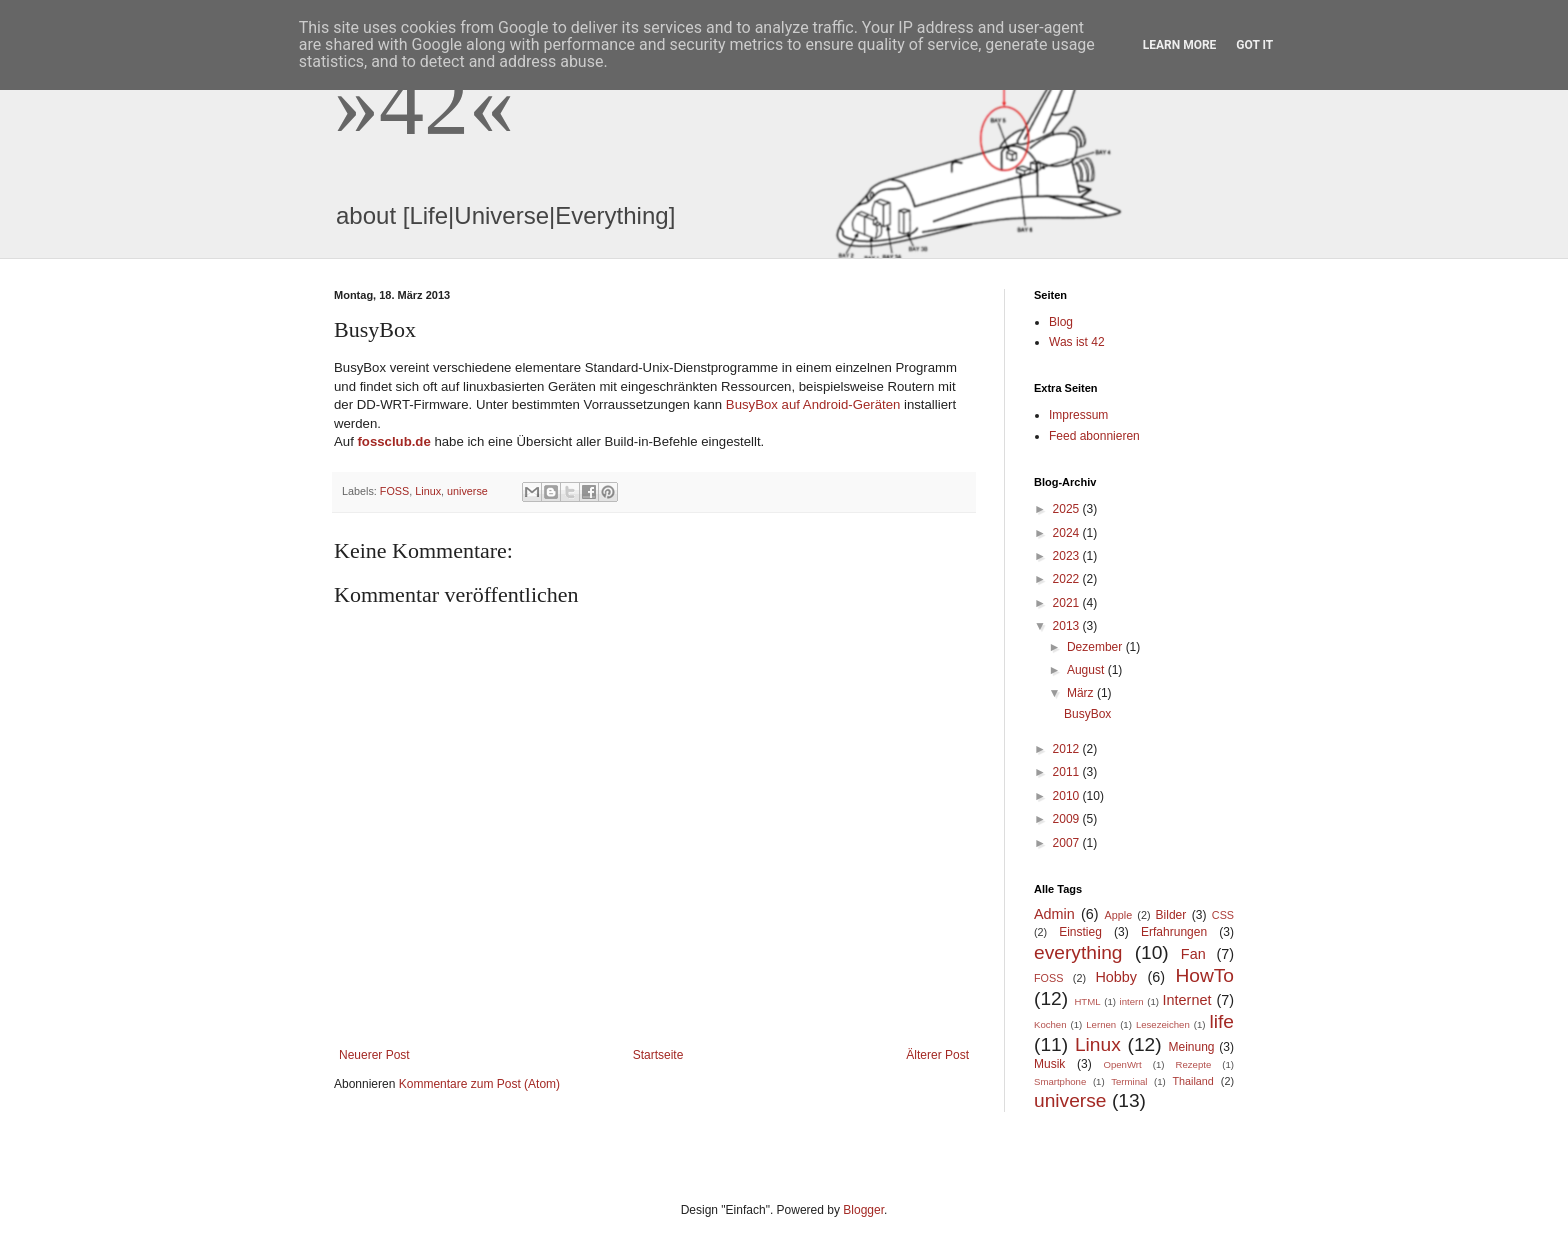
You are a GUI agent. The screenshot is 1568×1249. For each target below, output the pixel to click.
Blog (1061, 322)
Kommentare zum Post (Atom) (479, 1084)
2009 (1068, 819)
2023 (1068, 556)
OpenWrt (1122, 1064)
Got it (1254, 45)
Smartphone (1060, 1081)
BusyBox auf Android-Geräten (813, 404)
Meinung (1191, 1047)
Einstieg (1080, 932)
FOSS (394, 491)
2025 (1068, 509)
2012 (1068, 749)
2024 (1068, 533)
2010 (1068, 796)
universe (467, 491)
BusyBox (1087, 714)
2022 (1068, 579)
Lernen (1101, 1024)
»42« (424, 103)
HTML (1087, 1001)
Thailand (1192, 1081)
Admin (1054, 914)
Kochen (1050, 1024)
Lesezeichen (1163, 1024)
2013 (1068, 626)
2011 (1068, 772)
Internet (1187, 1000)
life (1222, 1021)
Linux (428, 491)
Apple (1119, 915)
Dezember (1096, 647)
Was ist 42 (1077, 342)
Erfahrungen (1174, 932)
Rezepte (1194, 1064)
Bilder (1171, 915)
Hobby (1116, 977)
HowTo (1204, 975)
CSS (1223, 915)
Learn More (1180, 45)
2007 (1068, 843)
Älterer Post (937, 1055)
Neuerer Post (374, 1055)
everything (1078, 952)
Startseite (658, 1055)
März (1082, 693)
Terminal (1129, 1081)
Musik (1049, 1064)
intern (1132, 1001)
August (1087, 670)
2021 (1068, 603)
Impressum (1078, 415)
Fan (1193, 954)
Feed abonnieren (1094, 436)
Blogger (863, 1210)
